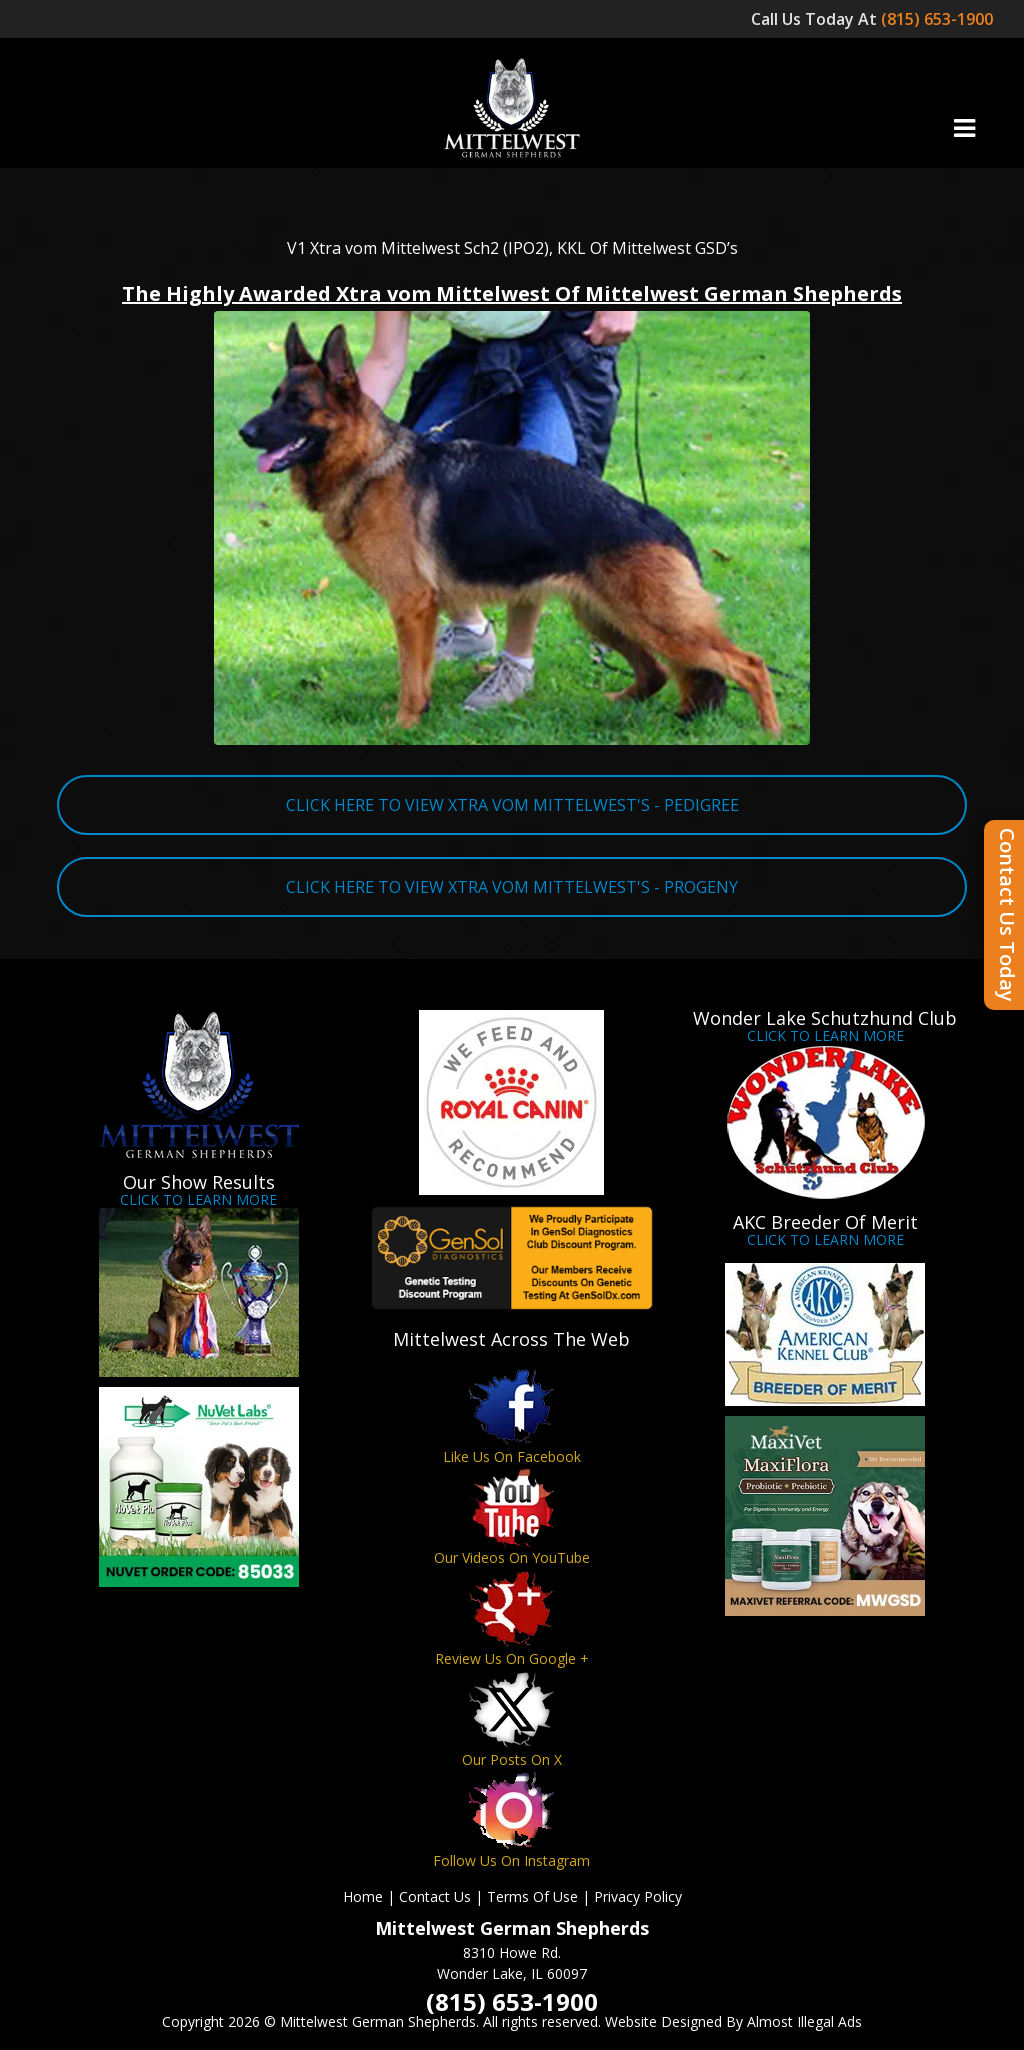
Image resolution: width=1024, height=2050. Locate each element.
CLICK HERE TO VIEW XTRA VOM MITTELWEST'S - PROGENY (512, 887)
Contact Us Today (1007, 915)
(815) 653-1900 (939, 19)
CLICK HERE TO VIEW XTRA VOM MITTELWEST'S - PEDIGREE (512, 805)
